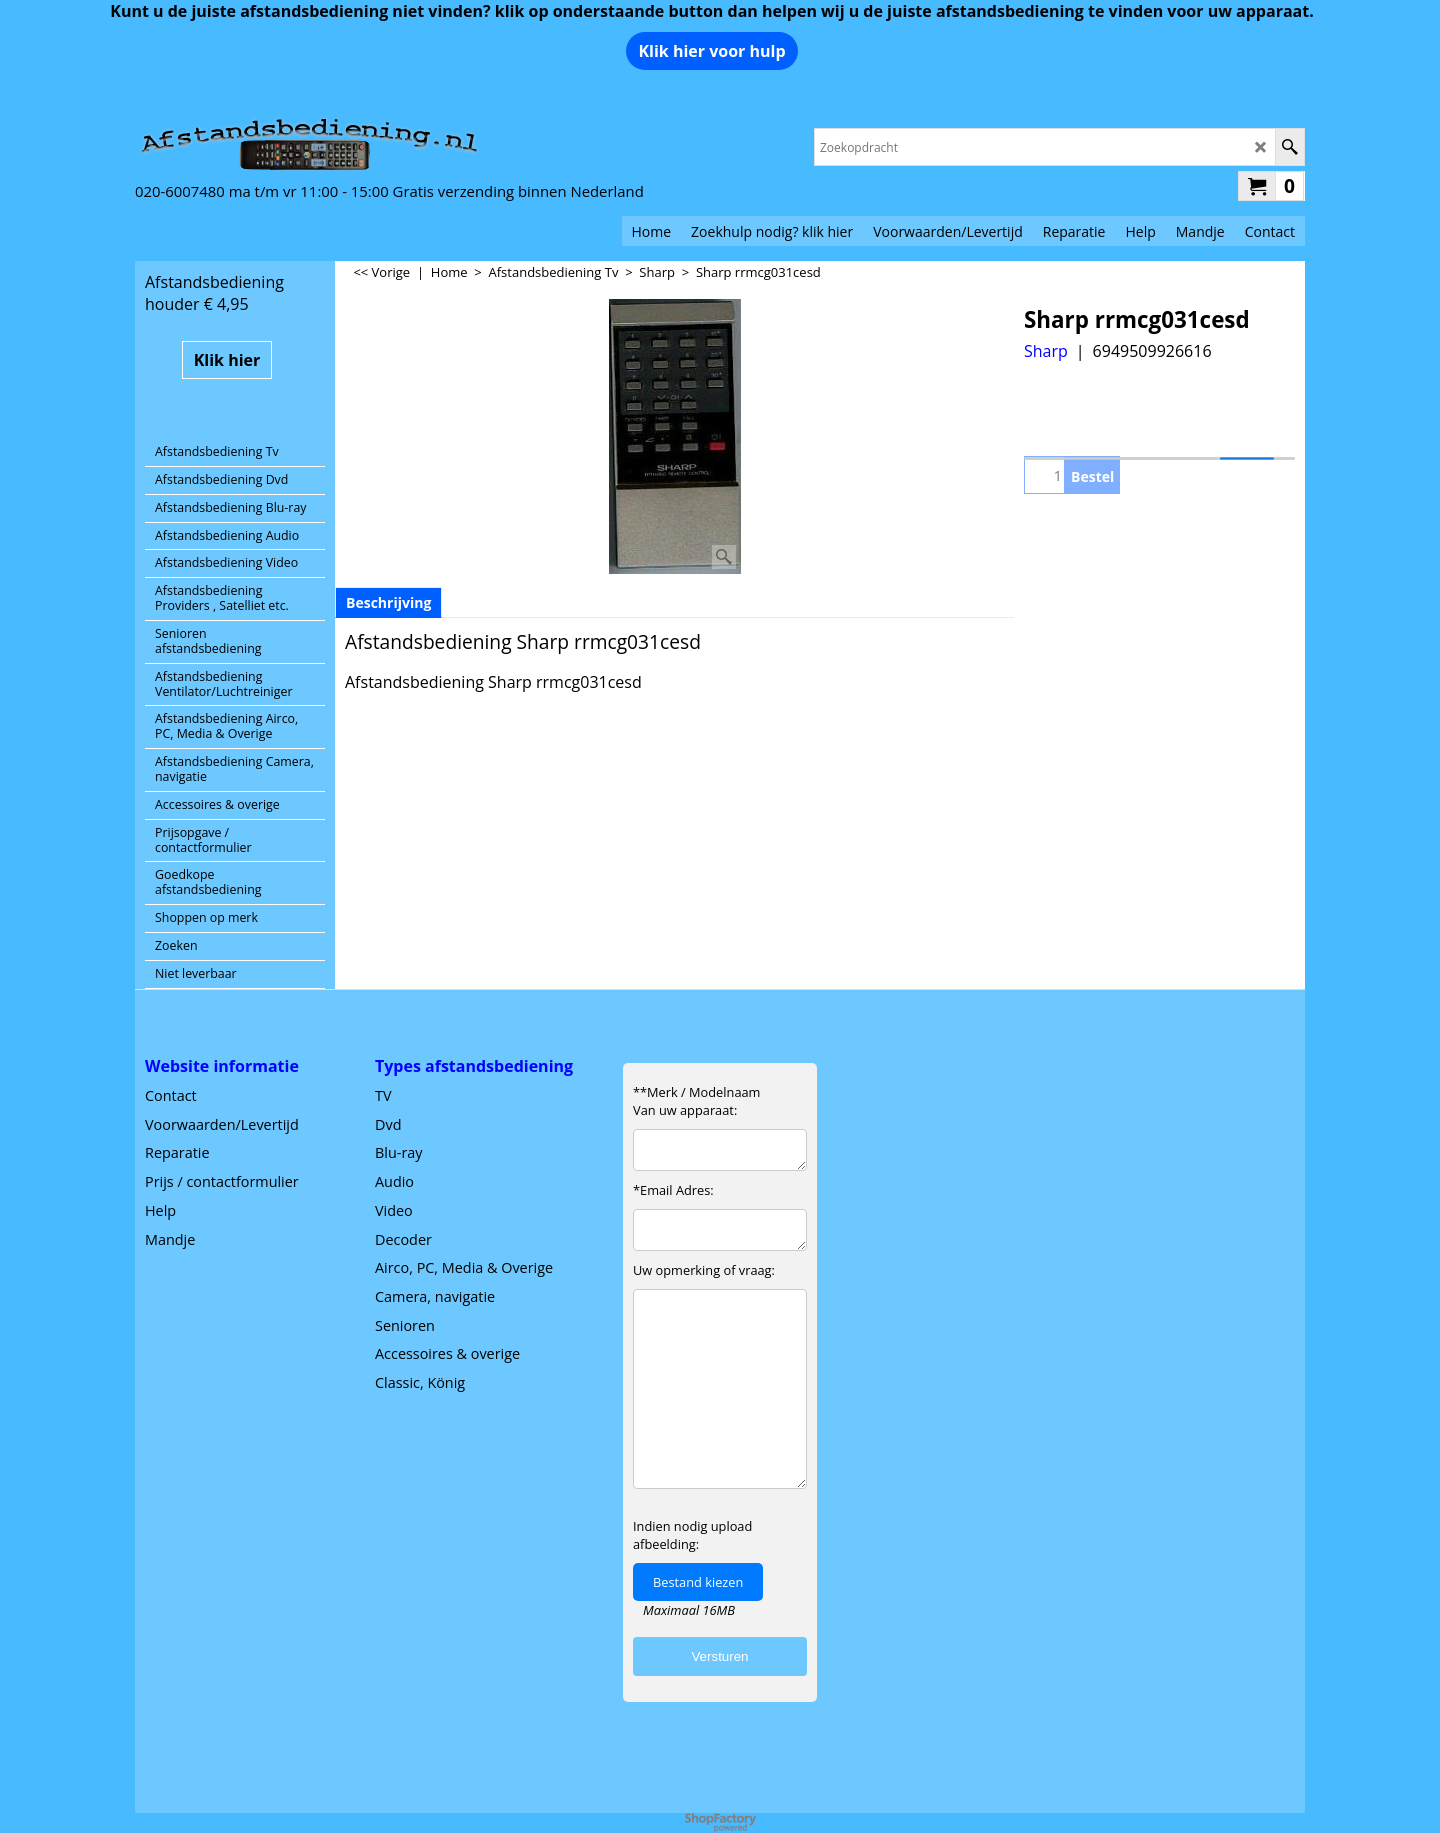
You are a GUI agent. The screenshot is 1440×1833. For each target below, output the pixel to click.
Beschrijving (388, 602)
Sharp (1046, 351)
